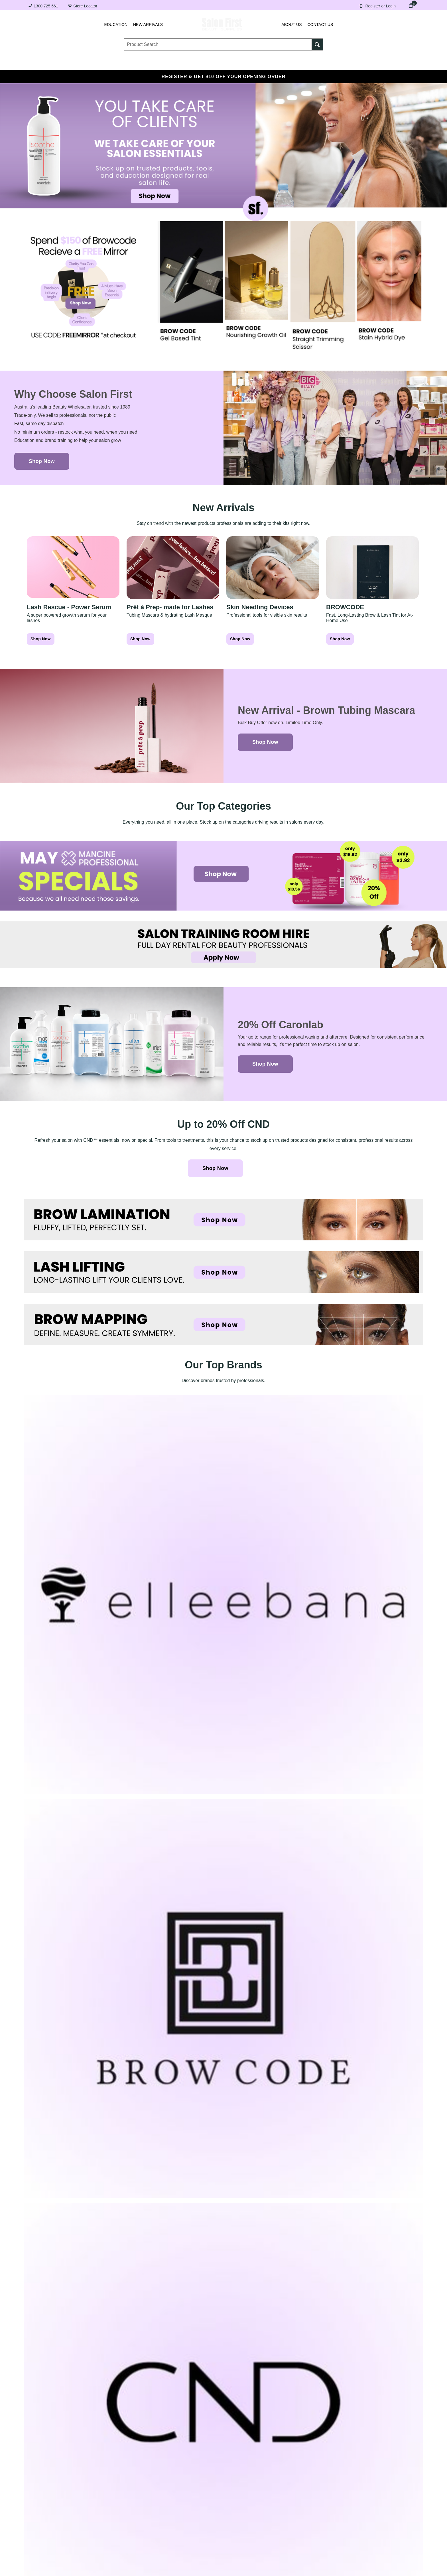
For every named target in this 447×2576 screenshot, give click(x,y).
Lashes (58, 64)
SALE (391, 64)
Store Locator (85, 6)
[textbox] (218, 45)
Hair (285, 64)
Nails (176, 64)
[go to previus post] (75, 1582)
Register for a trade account (309, 2481)
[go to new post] (371, 1582)
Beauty (319, 64)
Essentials (136, 64)
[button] (223, 1662)
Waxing (251, 64)
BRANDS (357, 64)
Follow (408, 1504)
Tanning (212, 64)
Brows (95, 64)
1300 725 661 (46, 6)
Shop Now (42, 461)
